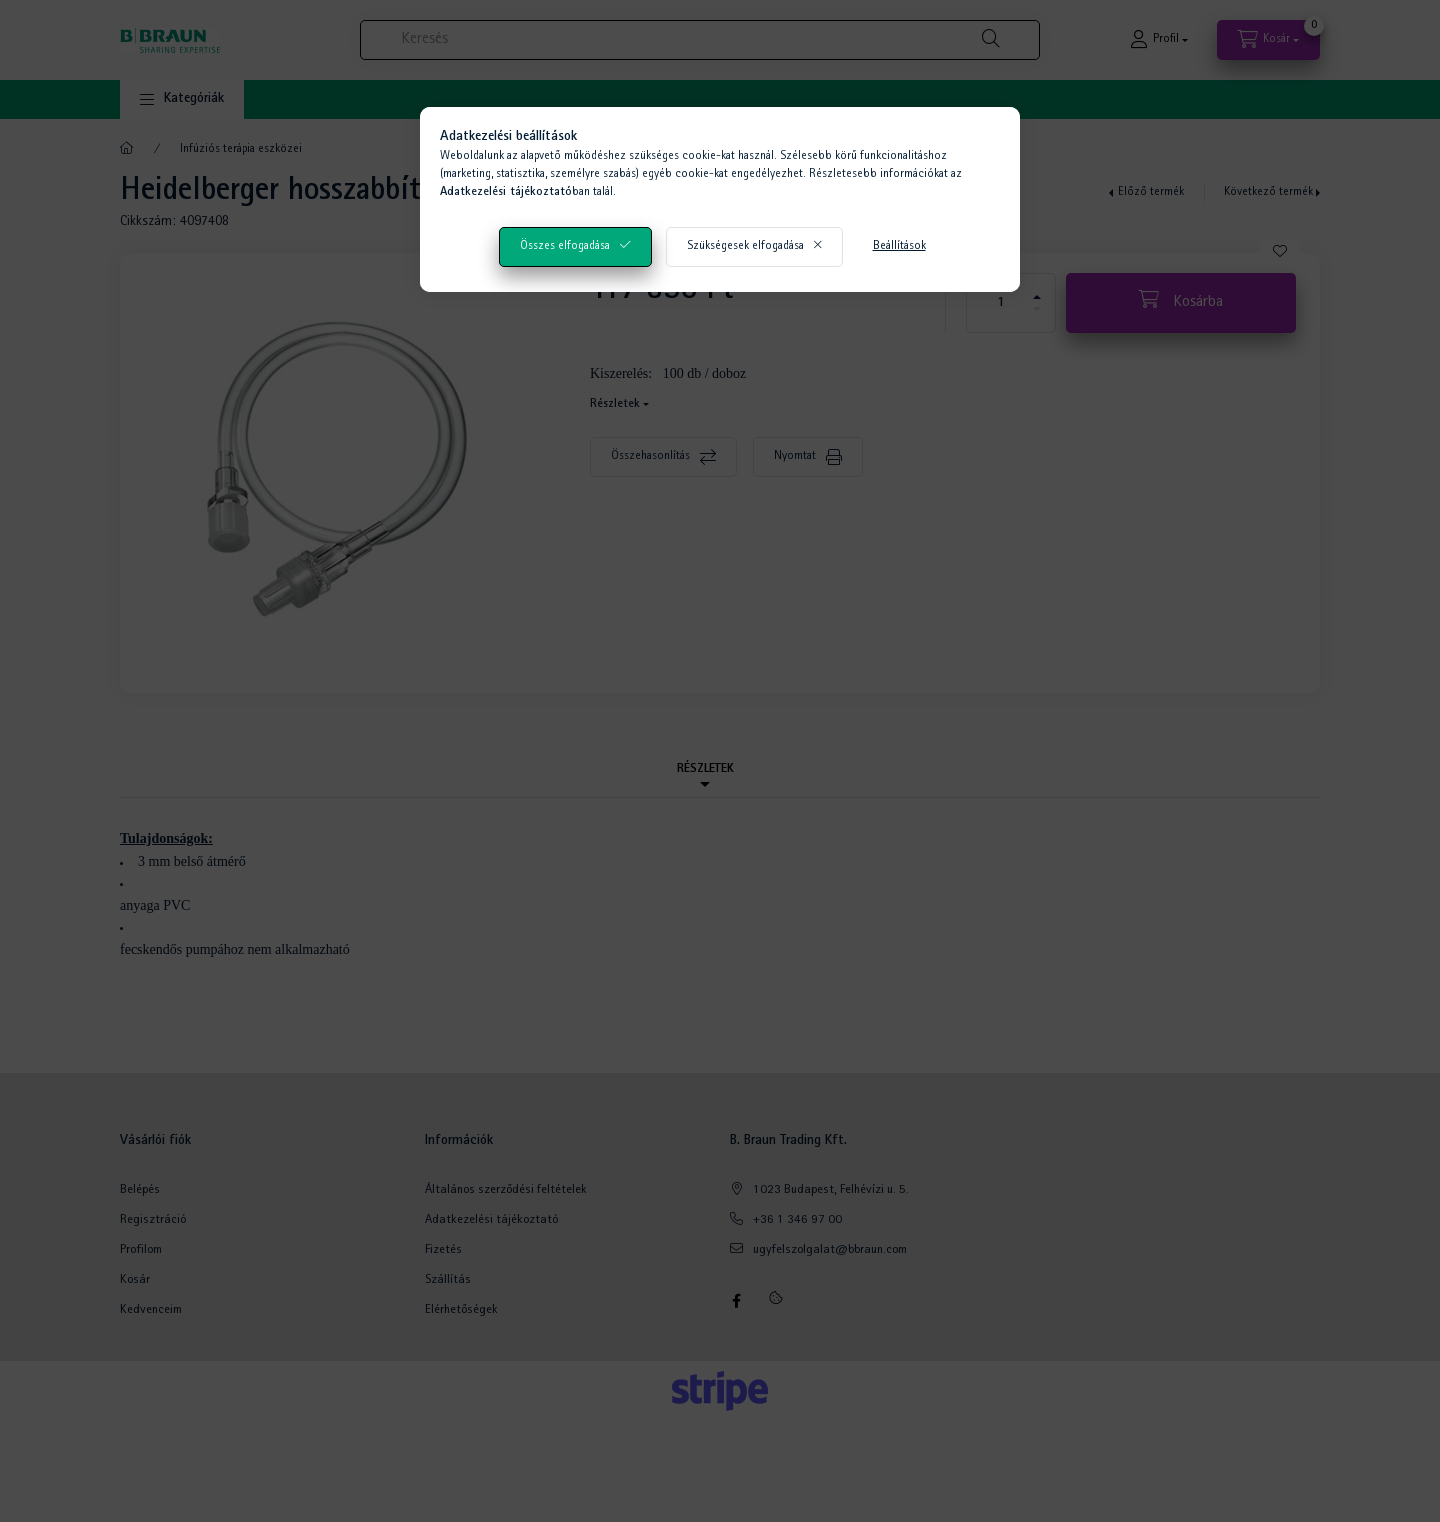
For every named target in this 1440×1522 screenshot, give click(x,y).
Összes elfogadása (565, 247)
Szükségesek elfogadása (745, 247)
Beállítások (899, 247)
